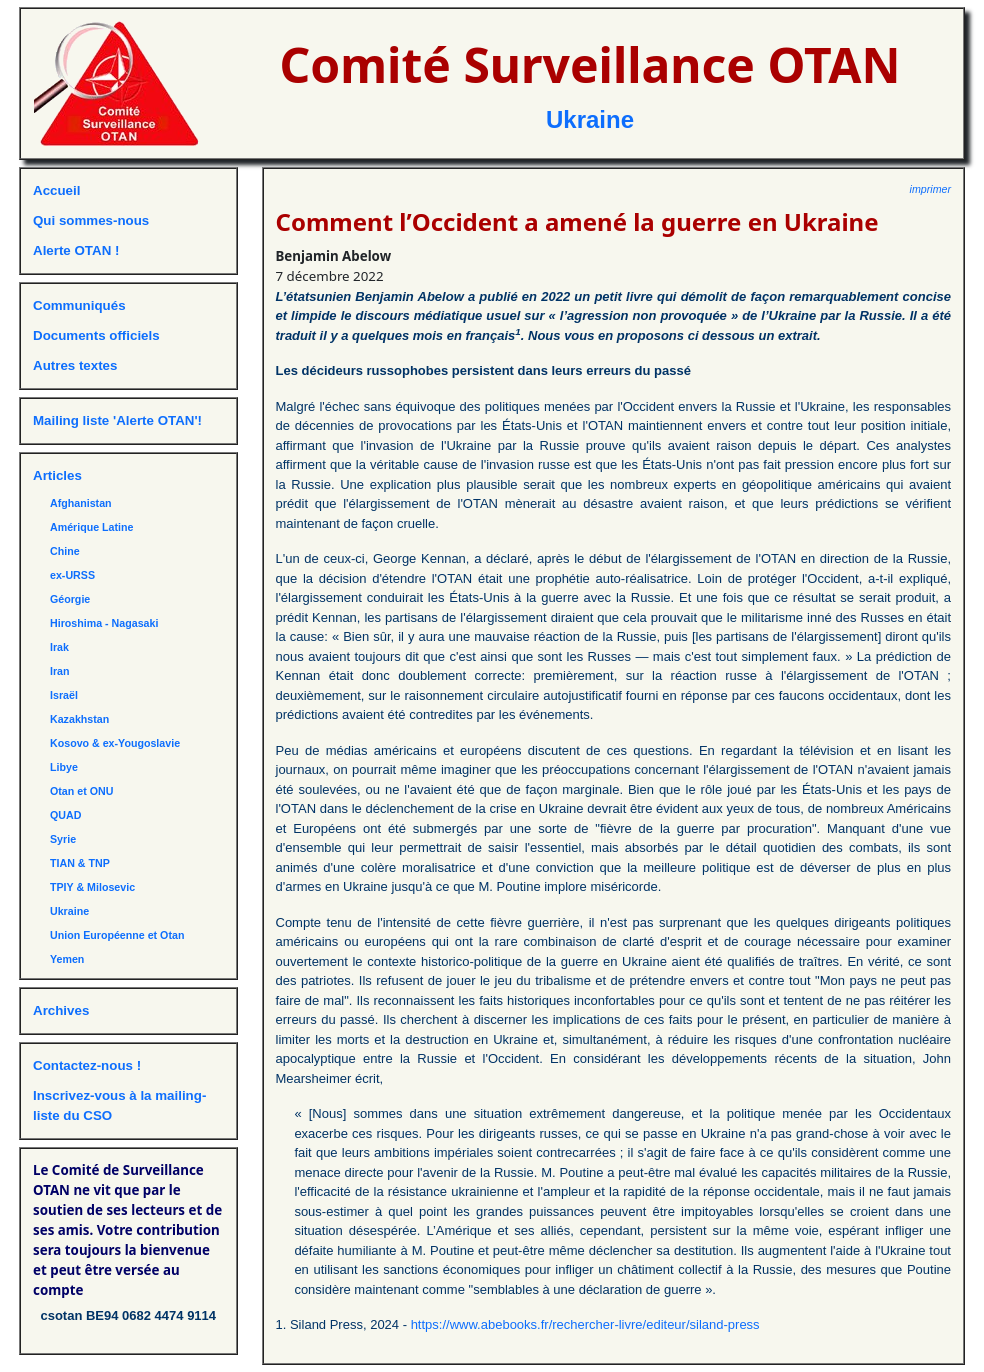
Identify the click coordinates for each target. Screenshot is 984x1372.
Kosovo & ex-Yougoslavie (115, 743)
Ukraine (590, 119)
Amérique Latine (92, 527)
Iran (60, 671)
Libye (64, 767)
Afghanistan (81, 503)
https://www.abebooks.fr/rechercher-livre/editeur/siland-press (585, 1324)
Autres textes (75, 365)
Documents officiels (96, 335)
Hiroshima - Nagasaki (104, 623)
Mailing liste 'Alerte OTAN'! (117, 420)
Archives (61, 1010)
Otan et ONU (81, 791)
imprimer (930, 189)
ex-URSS (72, 575)
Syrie (63, 839)
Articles (57, 475)
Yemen (67, 959)
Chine (65, 551)
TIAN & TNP (80, 863)
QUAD (65, 815)
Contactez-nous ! (87, 1065)
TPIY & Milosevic (92, 887)
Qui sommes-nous (91, 220)
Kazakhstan (79, 719)
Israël (64, 695)
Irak (59, 647)
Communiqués (79, 305)
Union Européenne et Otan (117, 935)
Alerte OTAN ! (76, 250)
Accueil (56, 190)
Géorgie (70, 599)
